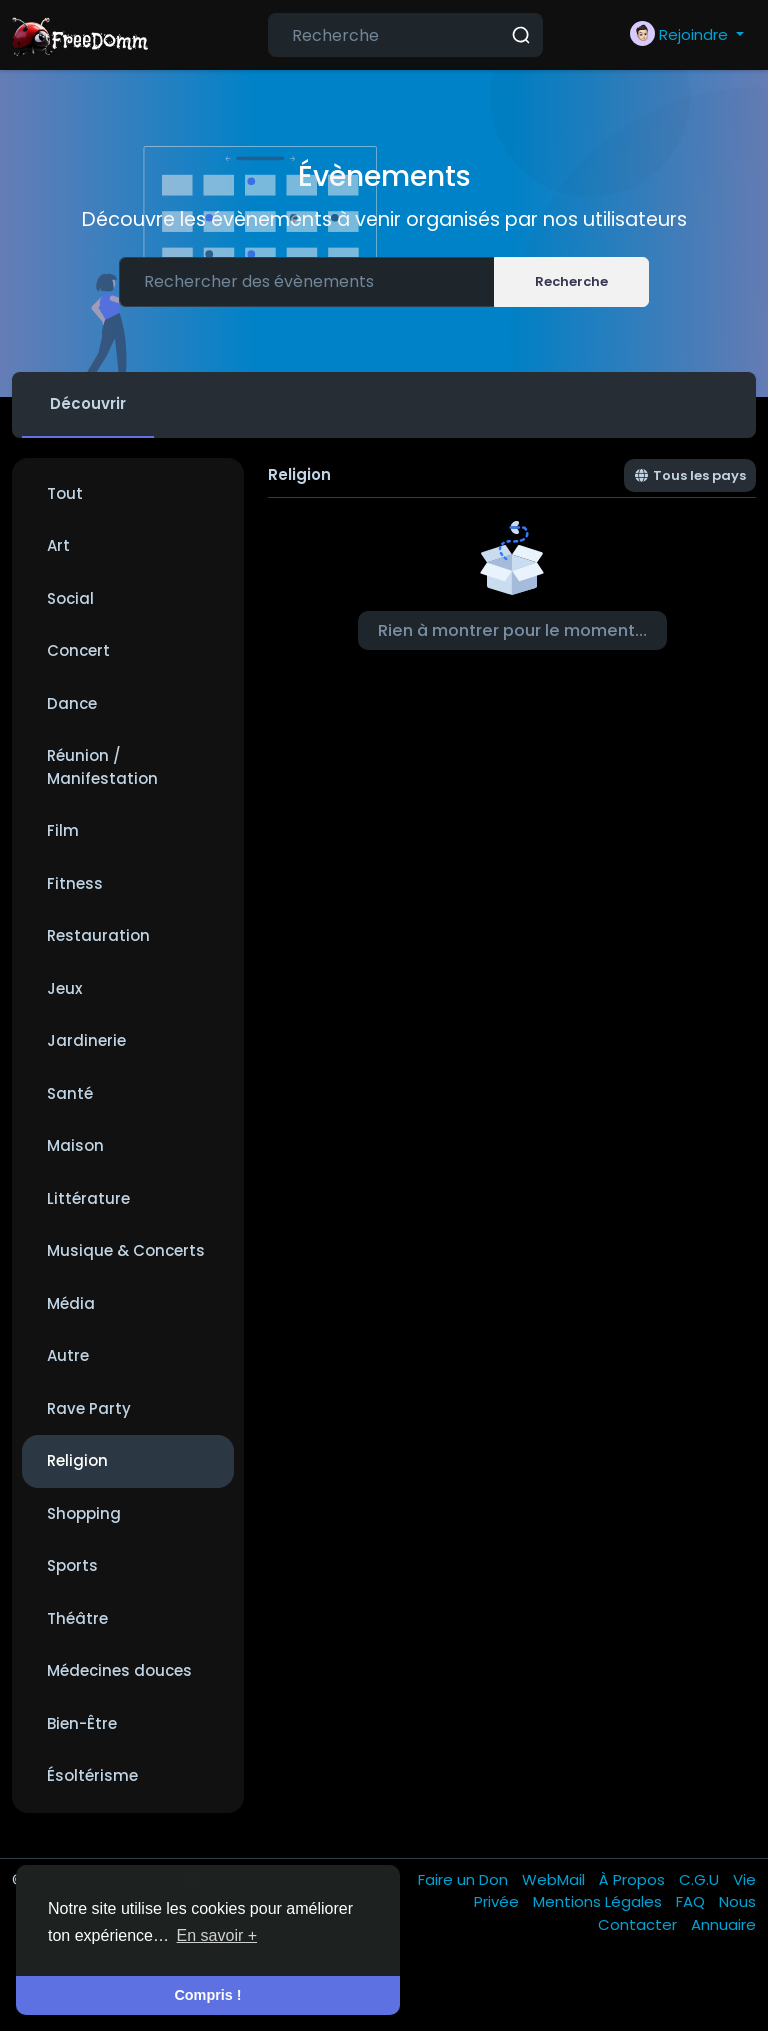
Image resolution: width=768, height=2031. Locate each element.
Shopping (84, 1513)
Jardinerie (86, 1040)
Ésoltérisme (92, 1775)
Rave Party (89, 1408)
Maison (75, 1145)
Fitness (75, 883)
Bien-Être (82, 1723)
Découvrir (88, 403)
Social (70, 598)
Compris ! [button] (207, 1995)
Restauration (98, 935)
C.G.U (701, 1879)
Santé (70, 1093)
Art (58, 545)
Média (71, 1303)
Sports (72, 1565)
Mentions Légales (599, 1901)
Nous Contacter (677, 1913)
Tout (65, 493)
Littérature (88, 1198)
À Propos (634, 1879)
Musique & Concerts (126, 1250)
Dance (72, 703)
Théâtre (77, 1618)
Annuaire (723, 1924)
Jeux (64, 988)
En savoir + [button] (217, 1935)
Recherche (571, 281)
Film (63, 830)
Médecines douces (119, 1670)
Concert (78, 650)
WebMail (555, 1879)
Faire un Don (465, 1879)
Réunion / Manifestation (102, 767)
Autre (68, 1355)
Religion (77, 1460)
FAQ (692, 1901)
